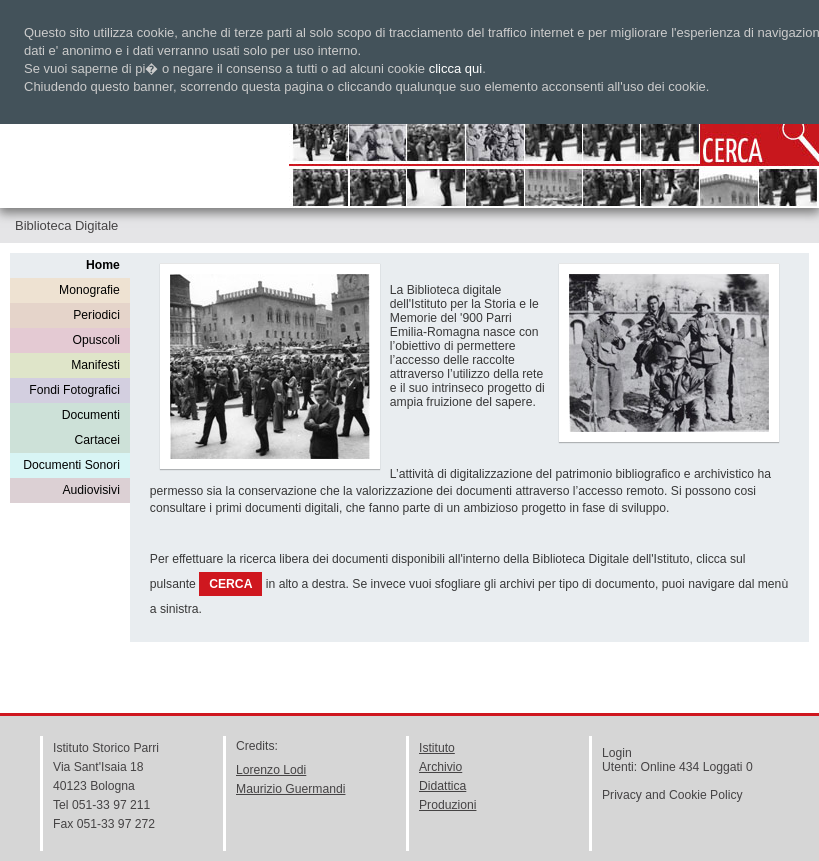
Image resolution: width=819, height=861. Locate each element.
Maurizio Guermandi (290, 789)
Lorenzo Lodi (271, 770)
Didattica (442, 786)
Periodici (96, 315)
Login (617, 753)
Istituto (437, 748)
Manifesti (95, 365)
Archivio (440, 767)
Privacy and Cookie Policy (672, 795)
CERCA (230, 584)
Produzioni (447, 805)
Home (103, 265)
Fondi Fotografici (74, 390)
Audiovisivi (90, 490)
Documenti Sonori (71, 465)
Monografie (89, 290)
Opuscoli (96, 340)
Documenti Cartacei (91, 427)
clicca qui (455, 68)
